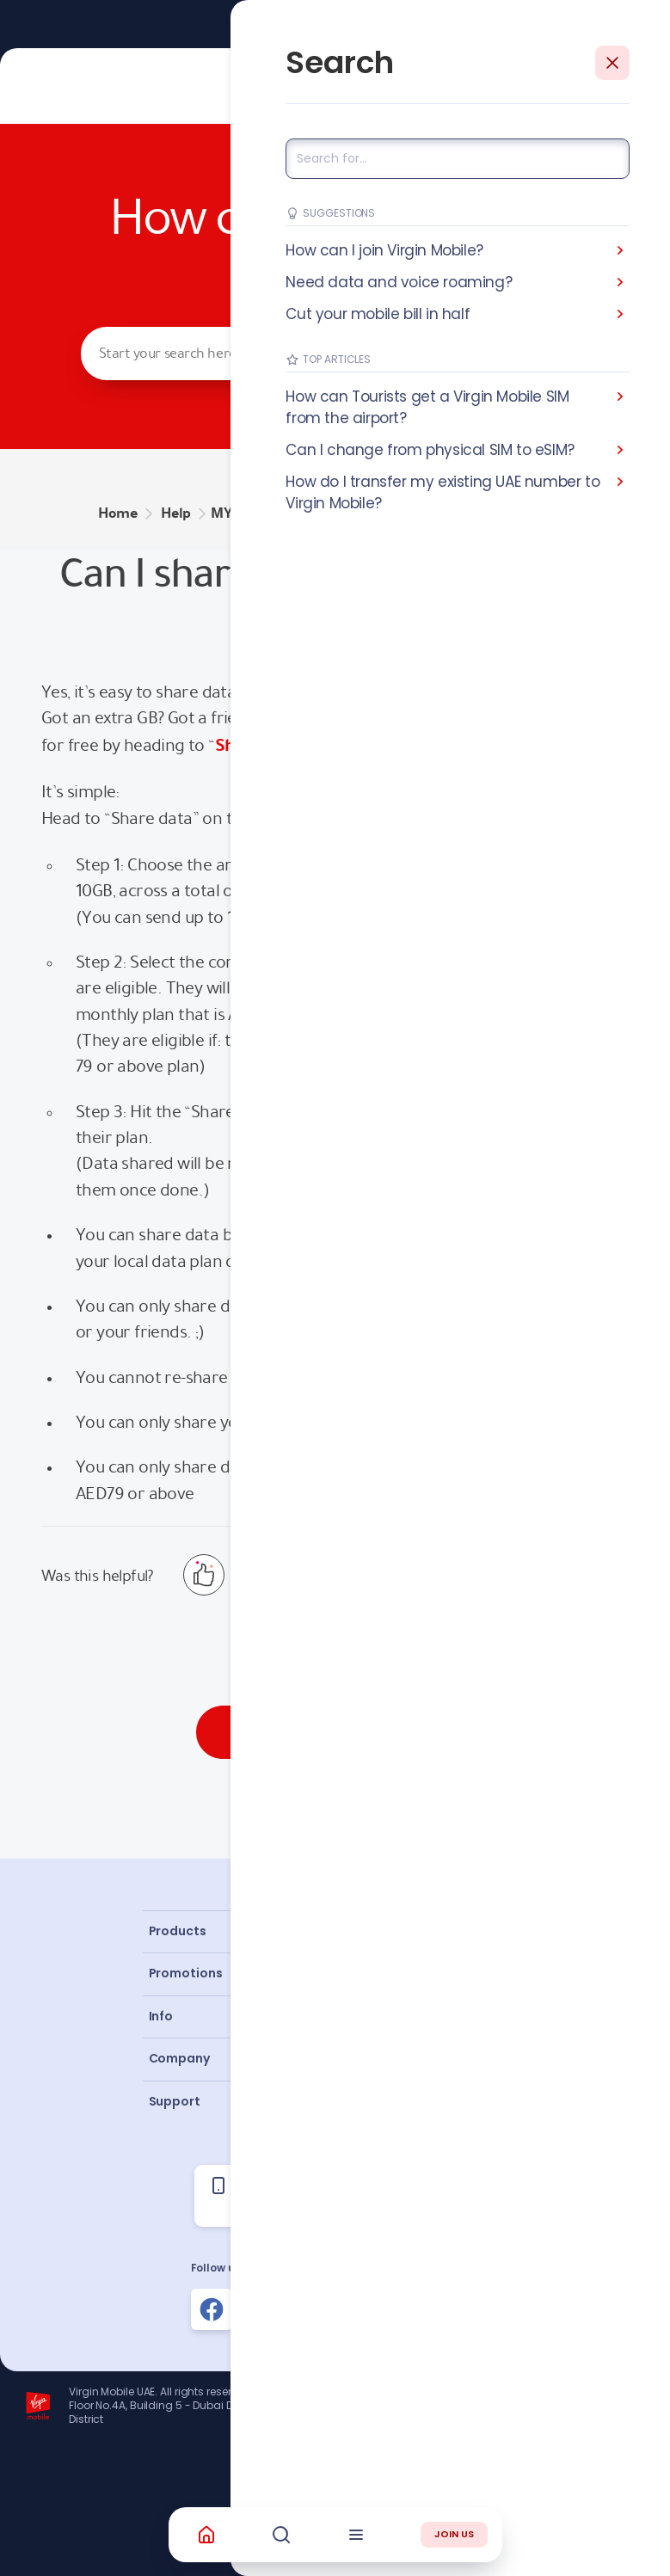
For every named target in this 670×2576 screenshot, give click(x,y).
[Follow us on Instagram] (273, 2309)
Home (118, 513)
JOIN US (454, 2534)
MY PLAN (241, 513)
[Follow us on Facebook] (211, 2309)
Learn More (399, 24)
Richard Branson (613, 2466)
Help (176, 513)
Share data (257, 745)
